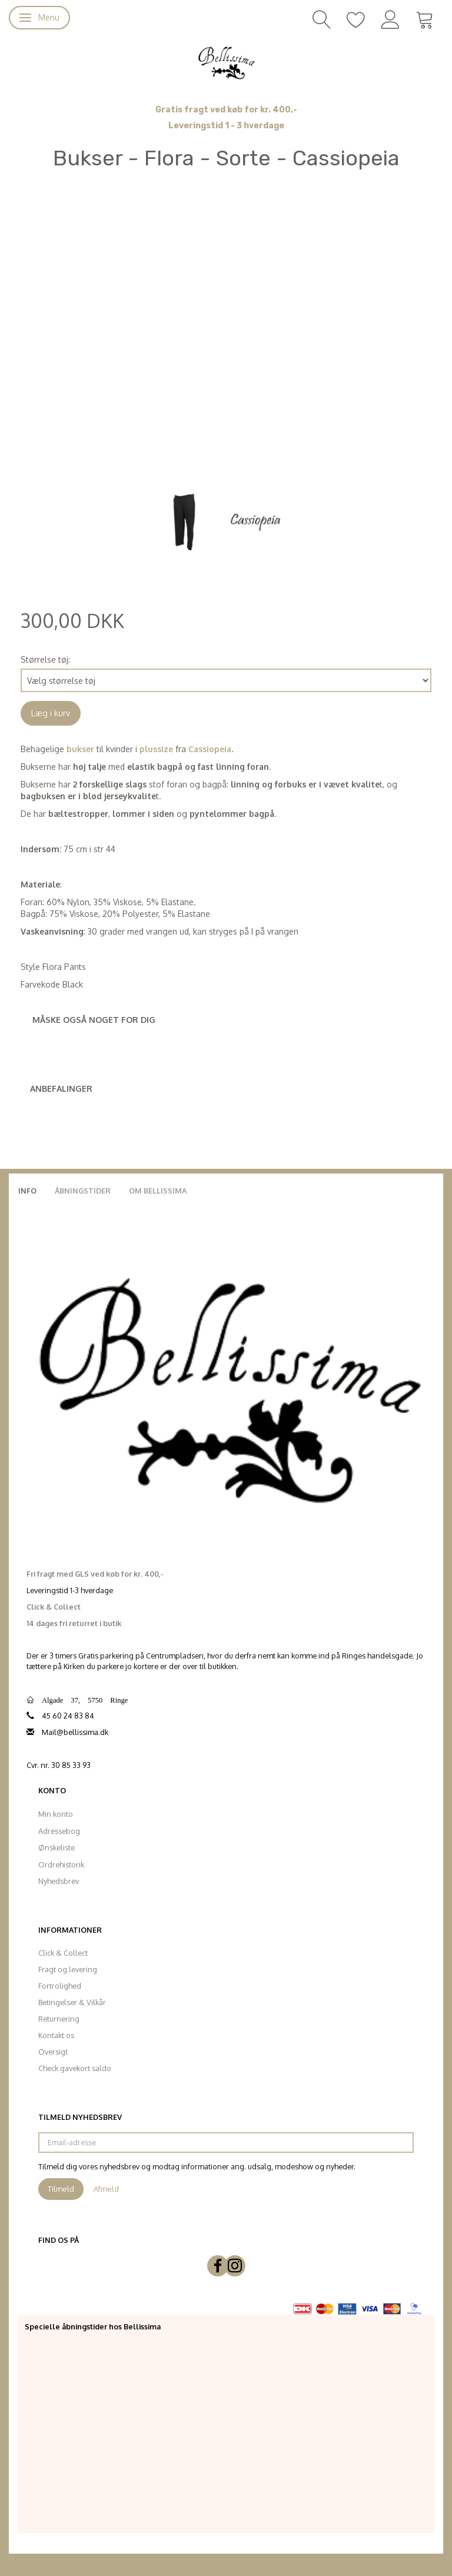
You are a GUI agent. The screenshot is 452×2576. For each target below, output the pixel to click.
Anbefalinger (61, 1088)
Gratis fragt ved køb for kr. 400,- (226, 110)
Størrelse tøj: (45, 659)
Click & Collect (63, 1952)
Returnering (58, 2018)
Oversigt (53, 2051)
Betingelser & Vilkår (72, 2002)
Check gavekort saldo (74, 2068)
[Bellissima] (226, 62)
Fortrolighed (59, 1985)
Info (27, 1190)
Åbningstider (83, 1190)
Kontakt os (56, 2035)
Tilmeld (61, 2188)
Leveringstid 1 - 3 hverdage (226, 126)
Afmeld (106, 2188)
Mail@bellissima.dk (75, 1732)
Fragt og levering (67, 1969)
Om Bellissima (158, 1190)
